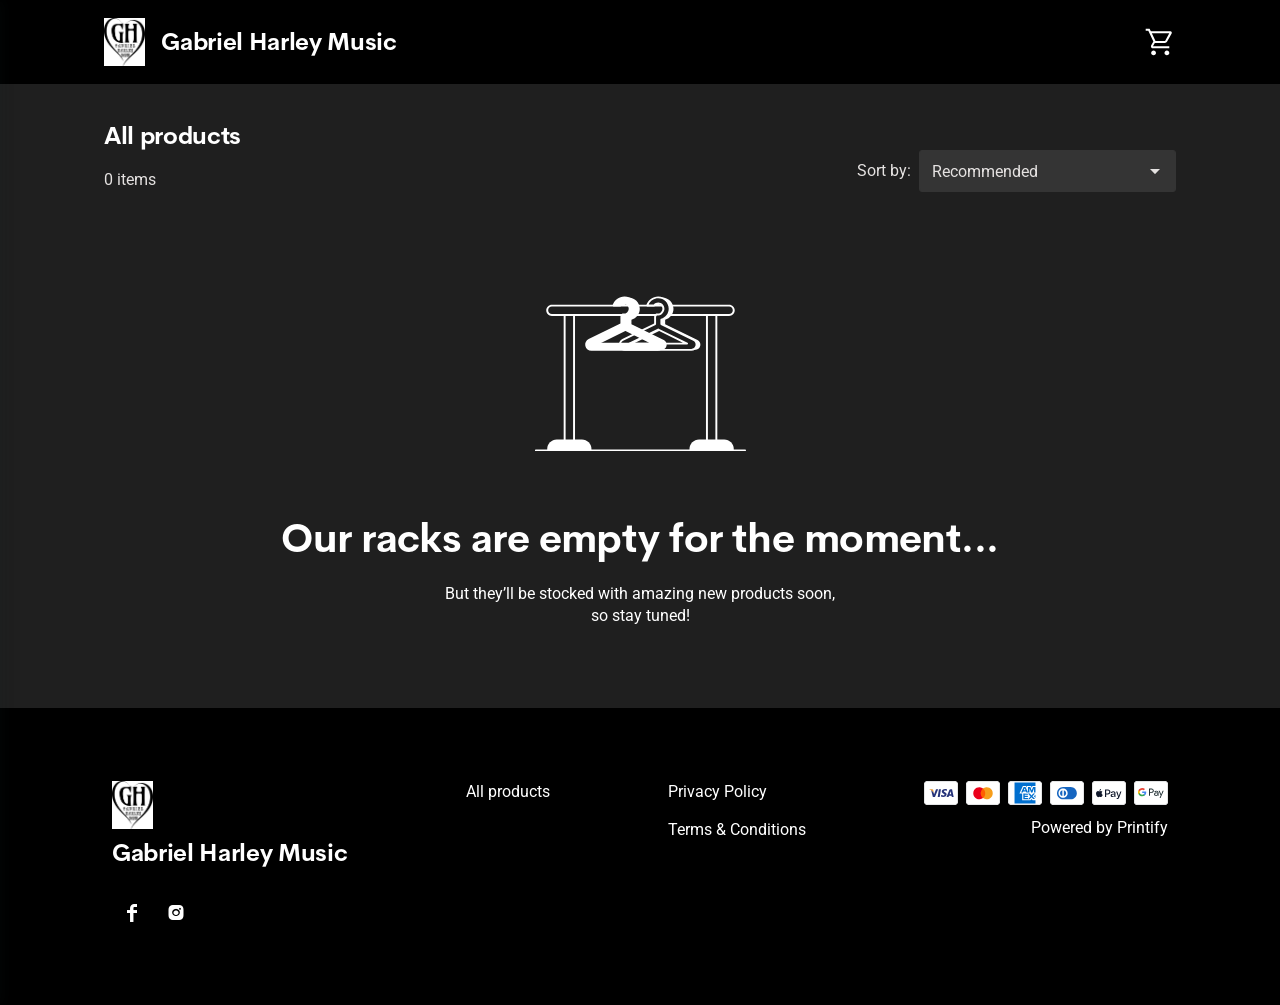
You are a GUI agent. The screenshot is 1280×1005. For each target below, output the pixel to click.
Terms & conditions (737, 829)
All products (508, 791)
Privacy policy (717, 791)
